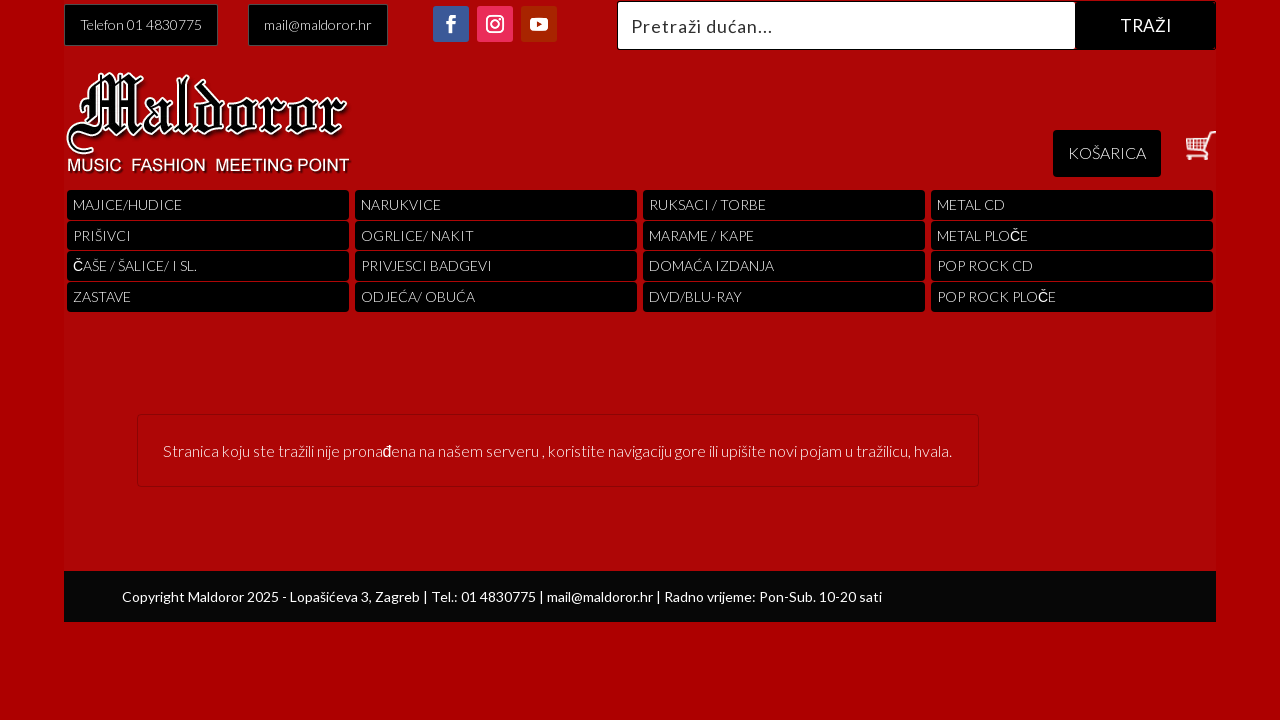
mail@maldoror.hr (318, 24)
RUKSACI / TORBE (707, 204)
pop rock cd (985, 265)
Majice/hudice (127, 204)
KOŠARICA (1107, 152)
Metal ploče (982, 235)
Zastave (102, 296)
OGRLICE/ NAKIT (417, 235)
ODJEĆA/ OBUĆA (418, 296)
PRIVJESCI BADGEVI (426, 265)
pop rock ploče (996, 296)
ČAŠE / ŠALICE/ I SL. (135, 265)
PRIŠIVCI (102, 235)
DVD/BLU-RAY (695, 296)
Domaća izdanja (711, 265)
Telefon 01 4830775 (141, 24)
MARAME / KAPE (701, 235)
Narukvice (401, 204)
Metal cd (971, 204)
